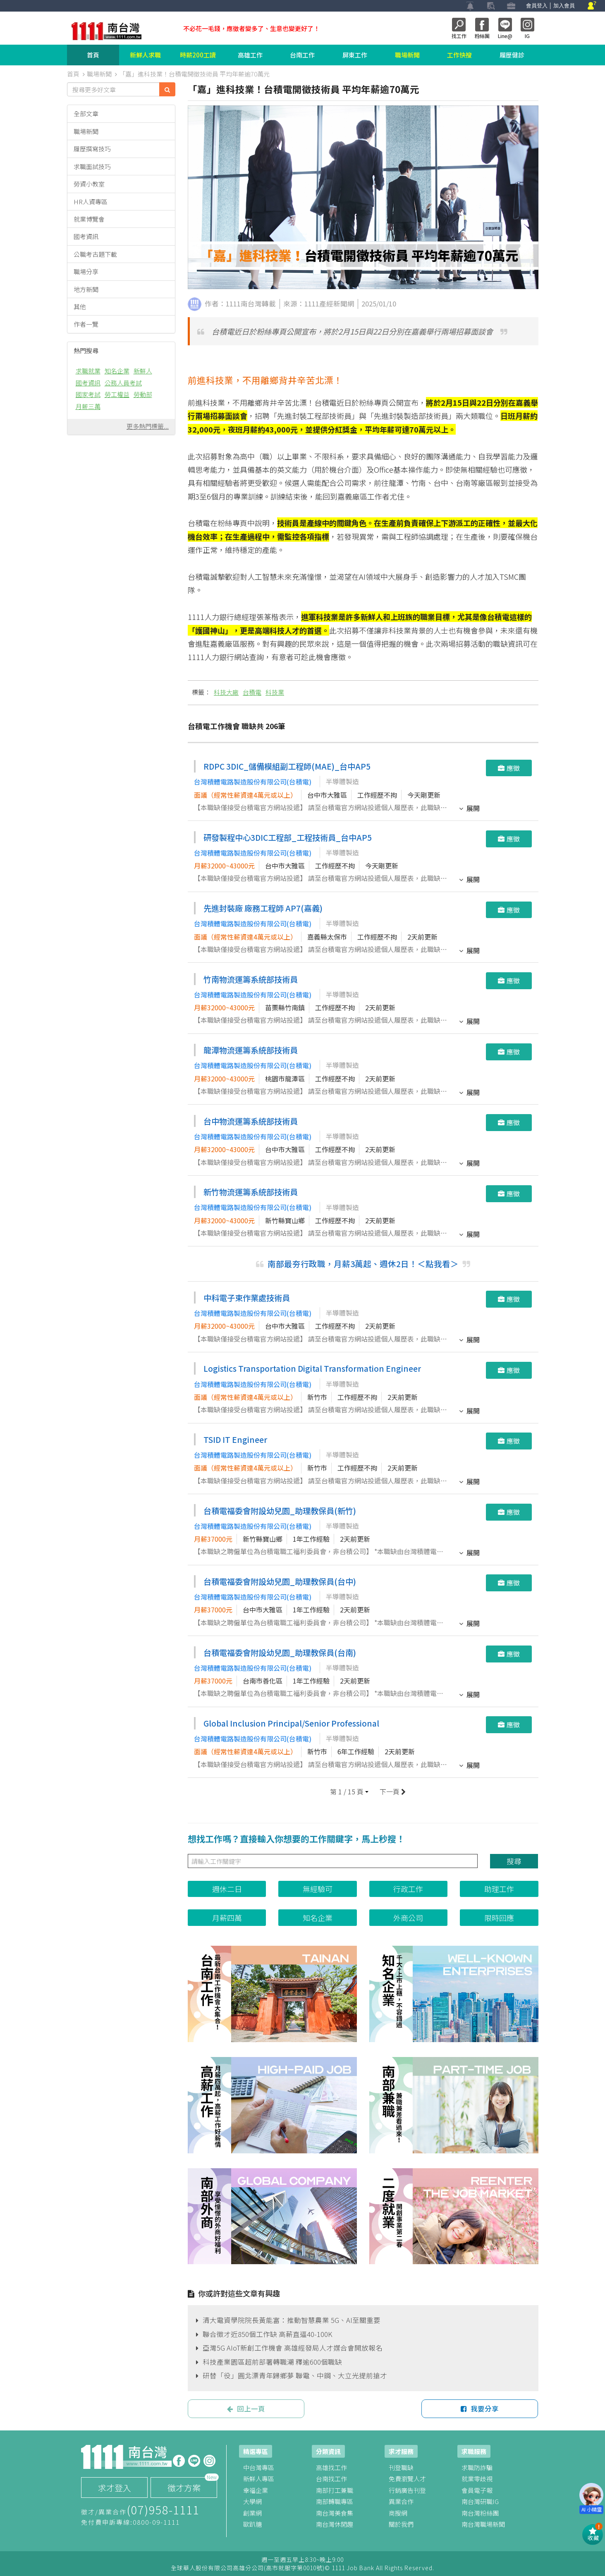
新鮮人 (143, 370)
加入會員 (564, 5)
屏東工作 (354, 54)
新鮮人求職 (145, 54)
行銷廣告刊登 (407, 2490)
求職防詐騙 (477, 2467)
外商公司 (408, 1917)
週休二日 (227, 1888)
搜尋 (514, 1861)
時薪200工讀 (198, 54)
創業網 (252, 2513)
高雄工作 (250, 54)
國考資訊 (86, 236)
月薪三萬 (88, 406)
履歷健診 (512, 54)
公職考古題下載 (95, 254)
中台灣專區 (258, 2467)
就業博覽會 (89, 219)
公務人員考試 (123, 382)
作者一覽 (86, 324)
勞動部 (143, 394)
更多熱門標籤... (148, 426)
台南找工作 (331, 2478)
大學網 (252, 2501)
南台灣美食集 (334, 2513)
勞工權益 (117, 394)
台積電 (252, 692)
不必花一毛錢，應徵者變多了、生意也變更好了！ (251, 28)
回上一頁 (246, 2408)
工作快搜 (459, 54)
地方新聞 (86, 289)
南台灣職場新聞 (483, 2524)
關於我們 (401, 2524)
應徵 (509, 768)
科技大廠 (226, 692)
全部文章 (86, 113)
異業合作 (401, 2501)
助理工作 (499, 1888)
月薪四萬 (227, 1917)
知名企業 (117, 370)
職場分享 (86, 271)
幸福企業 (255, 2490)
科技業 (274, 692)
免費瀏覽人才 (407, 2478)
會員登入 (537, 5)
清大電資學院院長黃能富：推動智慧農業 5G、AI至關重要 (288, 2320)
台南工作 (302, 54)
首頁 (93, 54)
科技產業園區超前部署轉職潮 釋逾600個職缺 (269, 2362)
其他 (80, 306)
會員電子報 (477, 2490)
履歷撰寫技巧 (92, 148)
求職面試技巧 (92, 166)
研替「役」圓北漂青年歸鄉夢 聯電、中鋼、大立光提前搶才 (291, 2375)
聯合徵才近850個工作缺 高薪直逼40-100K (264, 2334)
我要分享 (480, 2408)
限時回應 (499, 1917)
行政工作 (408, 1888)
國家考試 (88, 394)
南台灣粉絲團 (480, 2513)
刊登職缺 (401, 2467)
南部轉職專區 (334, 2501)
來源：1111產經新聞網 (318, 304)
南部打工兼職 (334, 2490)
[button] (349, 1791)
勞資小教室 (89, 183)
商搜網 (398, 2513)
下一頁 (392, 1791)
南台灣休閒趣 (334, 2524)
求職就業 (88, 370)
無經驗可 (317, 1888)
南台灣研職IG (480, 2501)
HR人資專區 (91, 201)
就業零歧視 (477, 2478)
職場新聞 (407, 54)
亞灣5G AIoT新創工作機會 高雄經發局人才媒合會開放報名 (289, 2348)
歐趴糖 (252, 2524)
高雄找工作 (331, 2467)
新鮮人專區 (258, 2478)
